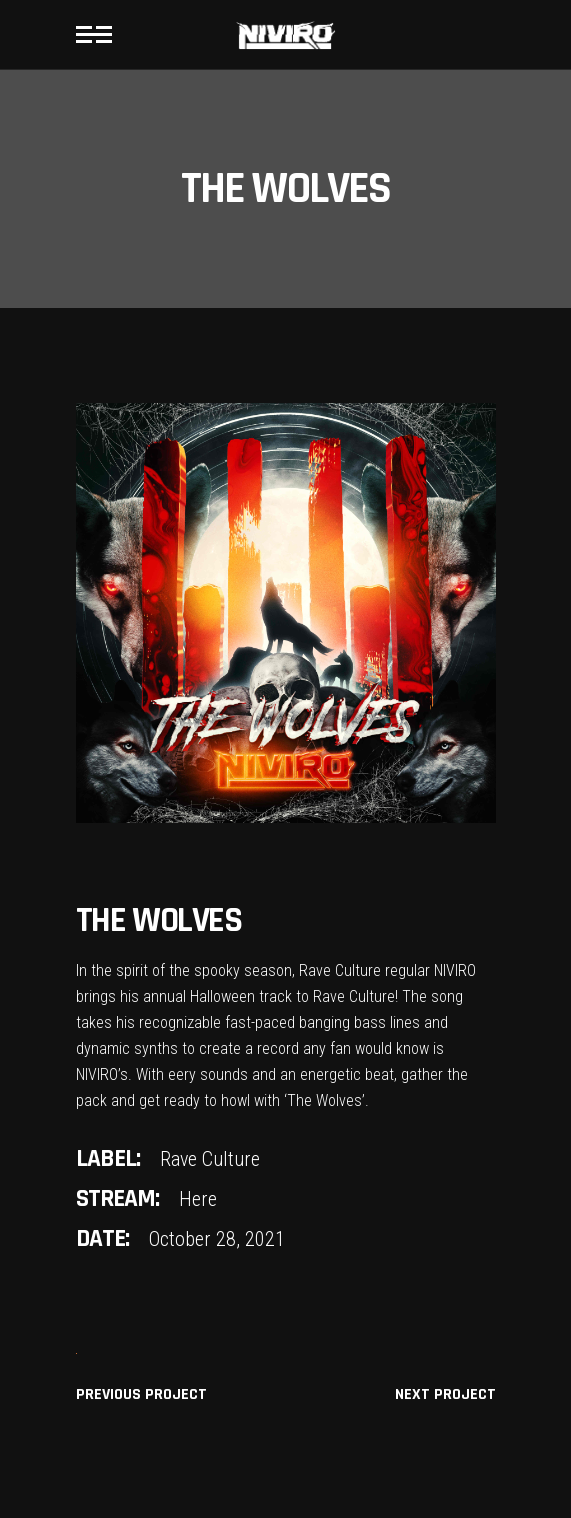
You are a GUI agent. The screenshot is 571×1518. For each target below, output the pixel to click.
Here (198, 1199)
